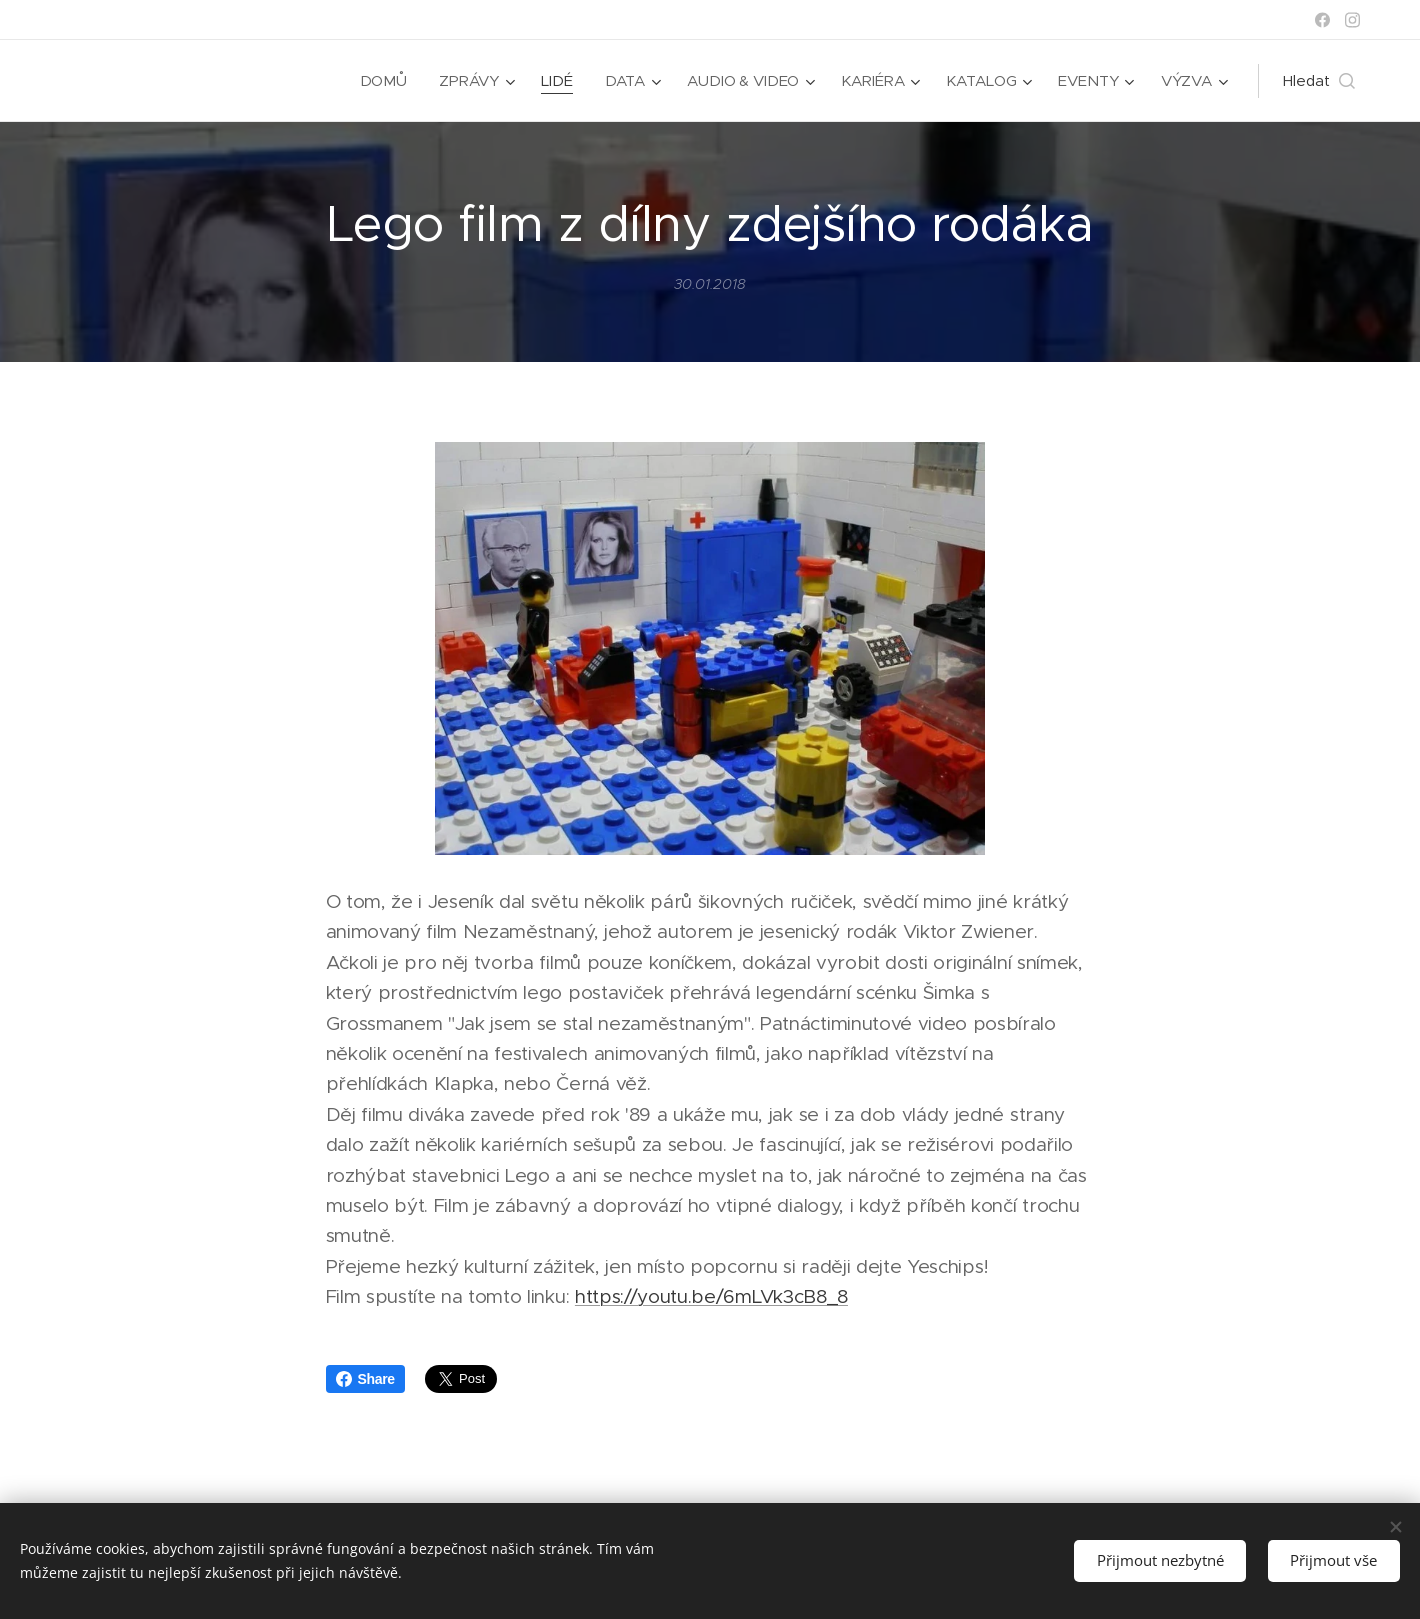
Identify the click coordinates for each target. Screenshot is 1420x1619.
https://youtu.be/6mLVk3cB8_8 (711, 1297)
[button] (1319, 81)
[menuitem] (381, 81)
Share (365, 1379)
